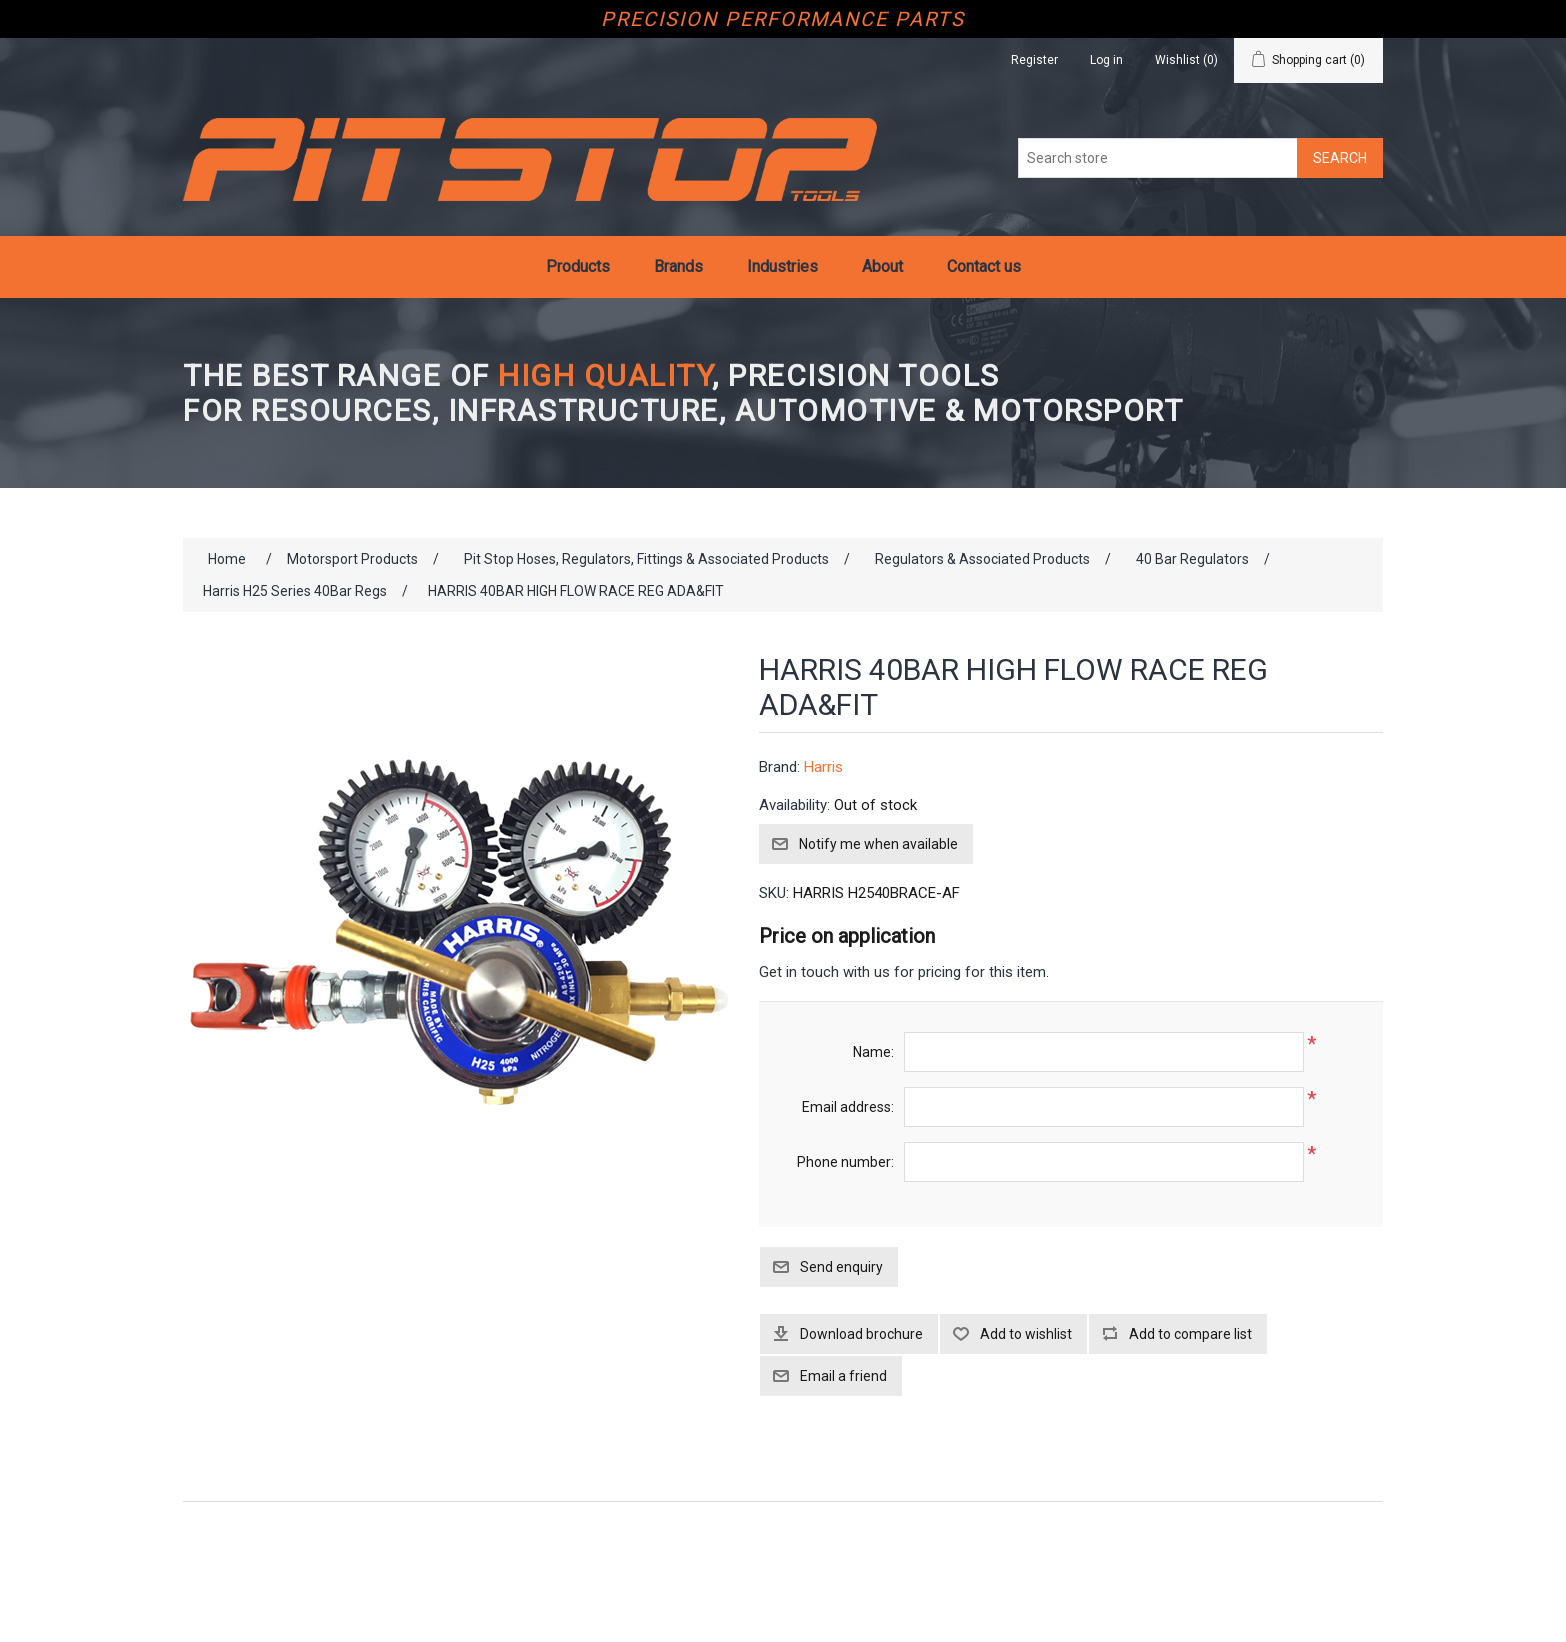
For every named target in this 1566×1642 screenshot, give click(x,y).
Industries (782, 266)
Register (1034, 60)
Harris (823, 767)
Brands (678, 266)
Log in (1106, 60)
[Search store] (1158, 158)
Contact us (984, 266)
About (882, 266)
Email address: (848, 1107)
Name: (873, 1052)
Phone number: (845, 1162)
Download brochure (861, 1334)
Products (578, 266)
